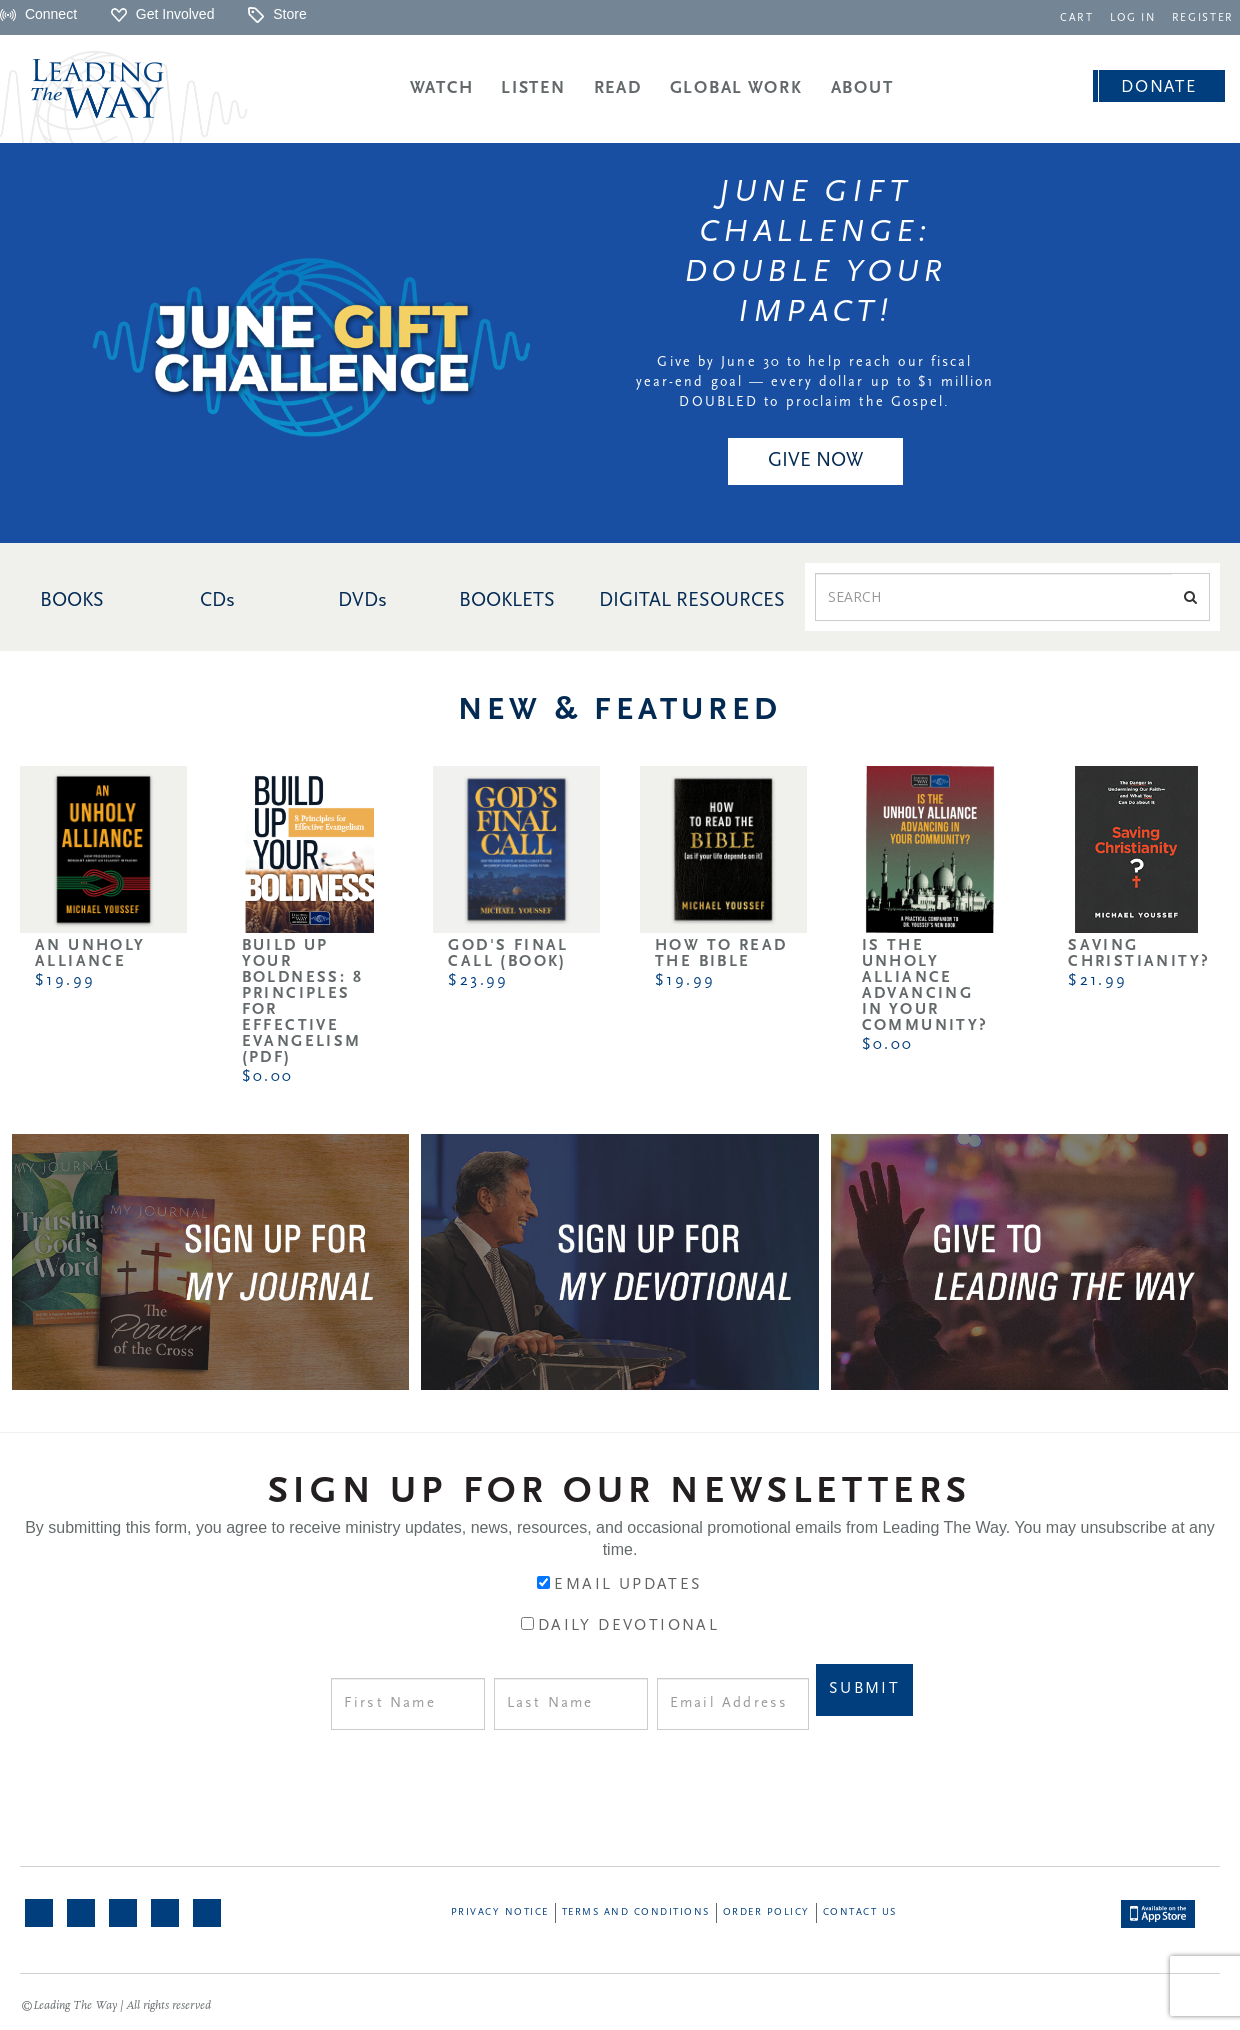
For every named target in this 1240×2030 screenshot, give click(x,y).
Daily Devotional (628, 1626)
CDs (217, 601)
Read (618, 88)
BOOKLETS (507, 601)
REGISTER (1204, 18)
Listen (533, 88)
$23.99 (478, 981)
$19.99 (65, 981)
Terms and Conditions (636, 1912)
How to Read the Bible (721, 954)
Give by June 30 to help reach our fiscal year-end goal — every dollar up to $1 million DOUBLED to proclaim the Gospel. (815, 382)
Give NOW (815, 461)
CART (1080, 18)
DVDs (362, 601)
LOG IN (1135, 18)
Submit (864, 1689)
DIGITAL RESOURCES (692, 601)
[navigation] (1080, 16)
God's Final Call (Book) (508, 954)
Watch (442, 88)
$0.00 (268, 1077)
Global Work (736, 88)
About (862, 88)
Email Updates (628, 1585)
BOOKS (72, 601)
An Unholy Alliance (90, 954)
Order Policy (766, 1912)
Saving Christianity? (1139, 954)
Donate (1158, 87)
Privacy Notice (500, 1912)
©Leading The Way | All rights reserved (116, 2006)
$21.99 (1097, 981)
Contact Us (860, 1912)
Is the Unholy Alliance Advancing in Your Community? (925, 986)
